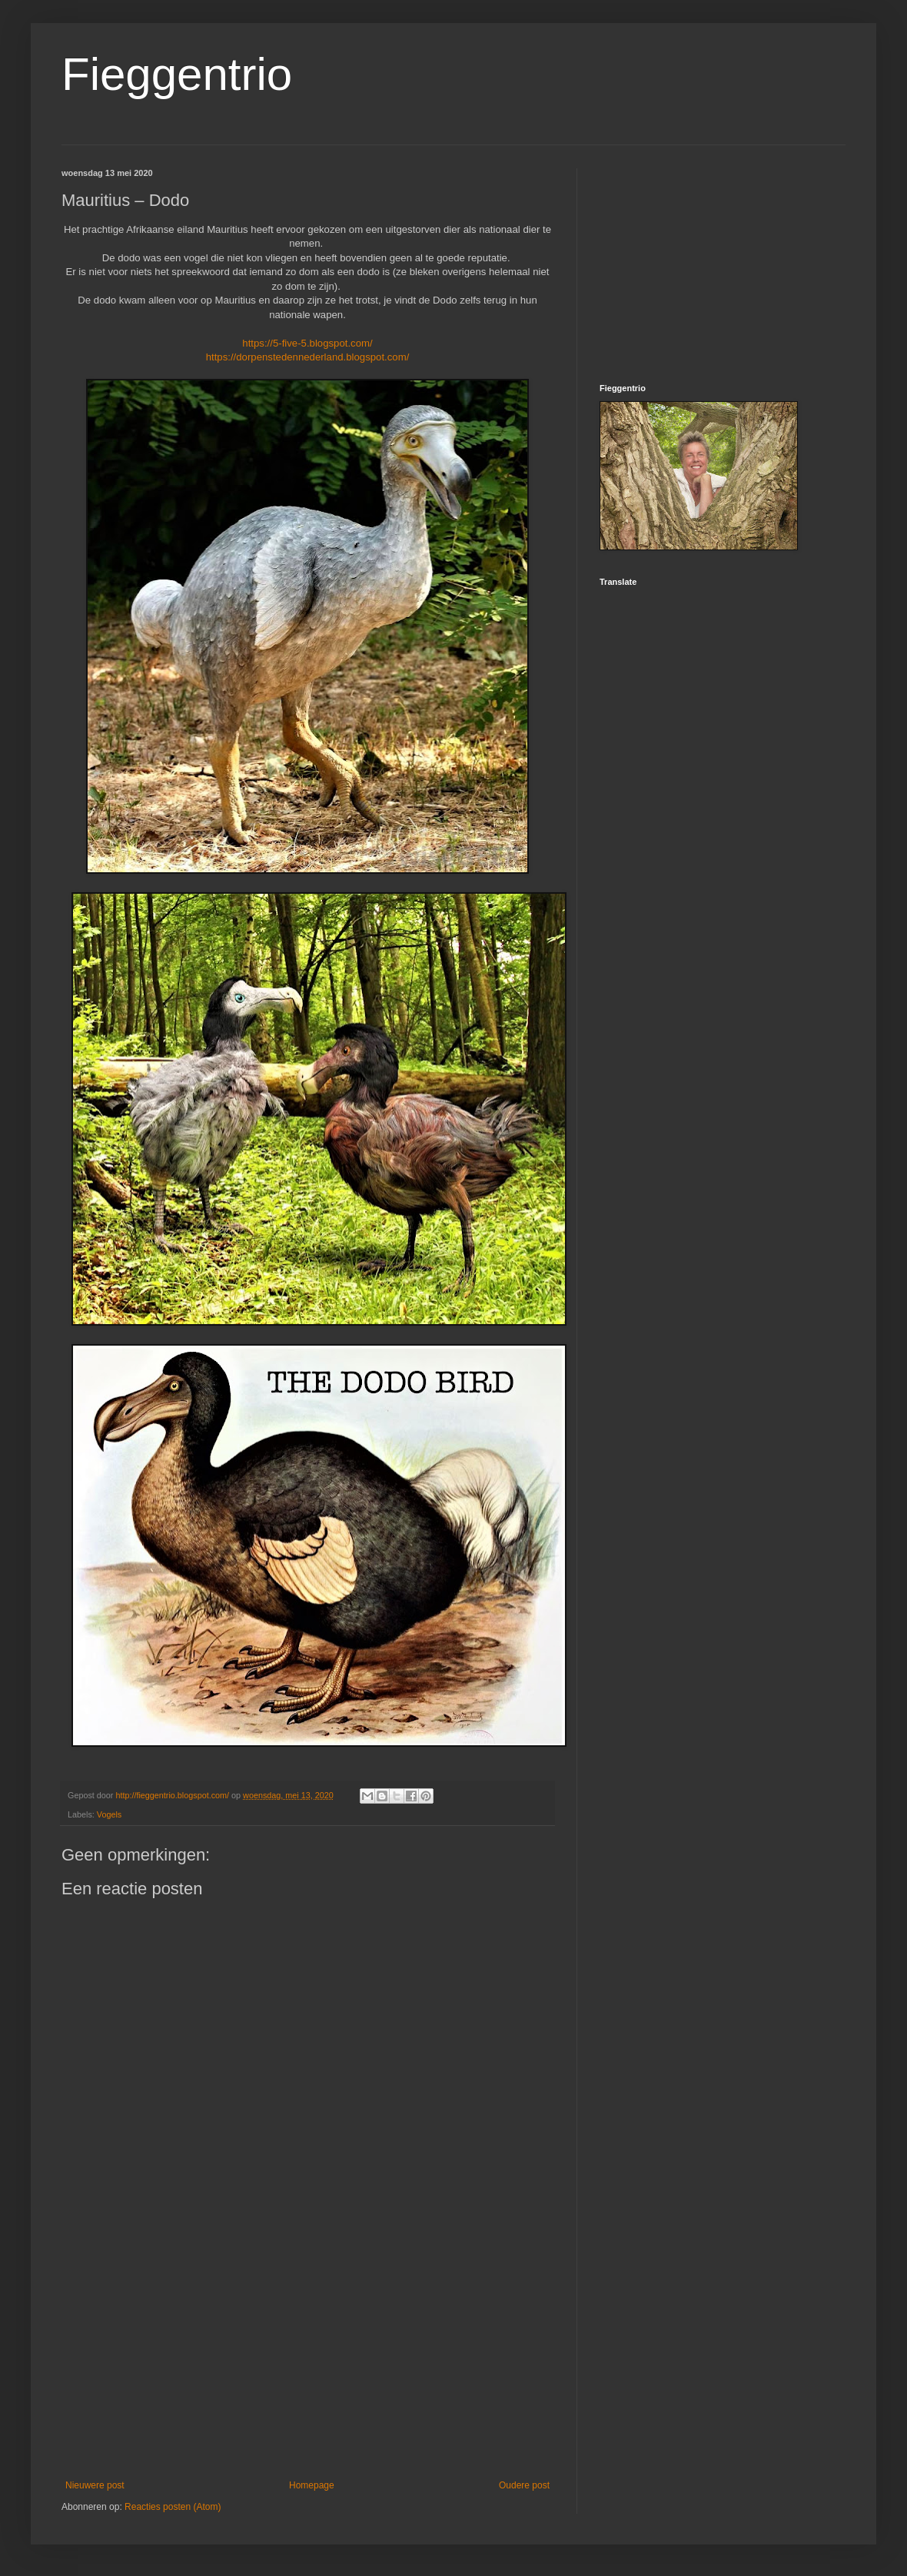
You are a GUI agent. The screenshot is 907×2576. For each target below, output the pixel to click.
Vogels (109, 1814)
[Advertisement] (307, 2353)
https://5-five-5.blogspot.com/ (307, 343)
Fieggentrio (176, 74)
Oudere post (524, 2485)
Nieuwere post (95, 2485)
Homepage (311, 2485)
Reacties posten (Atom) (173, 2506)
